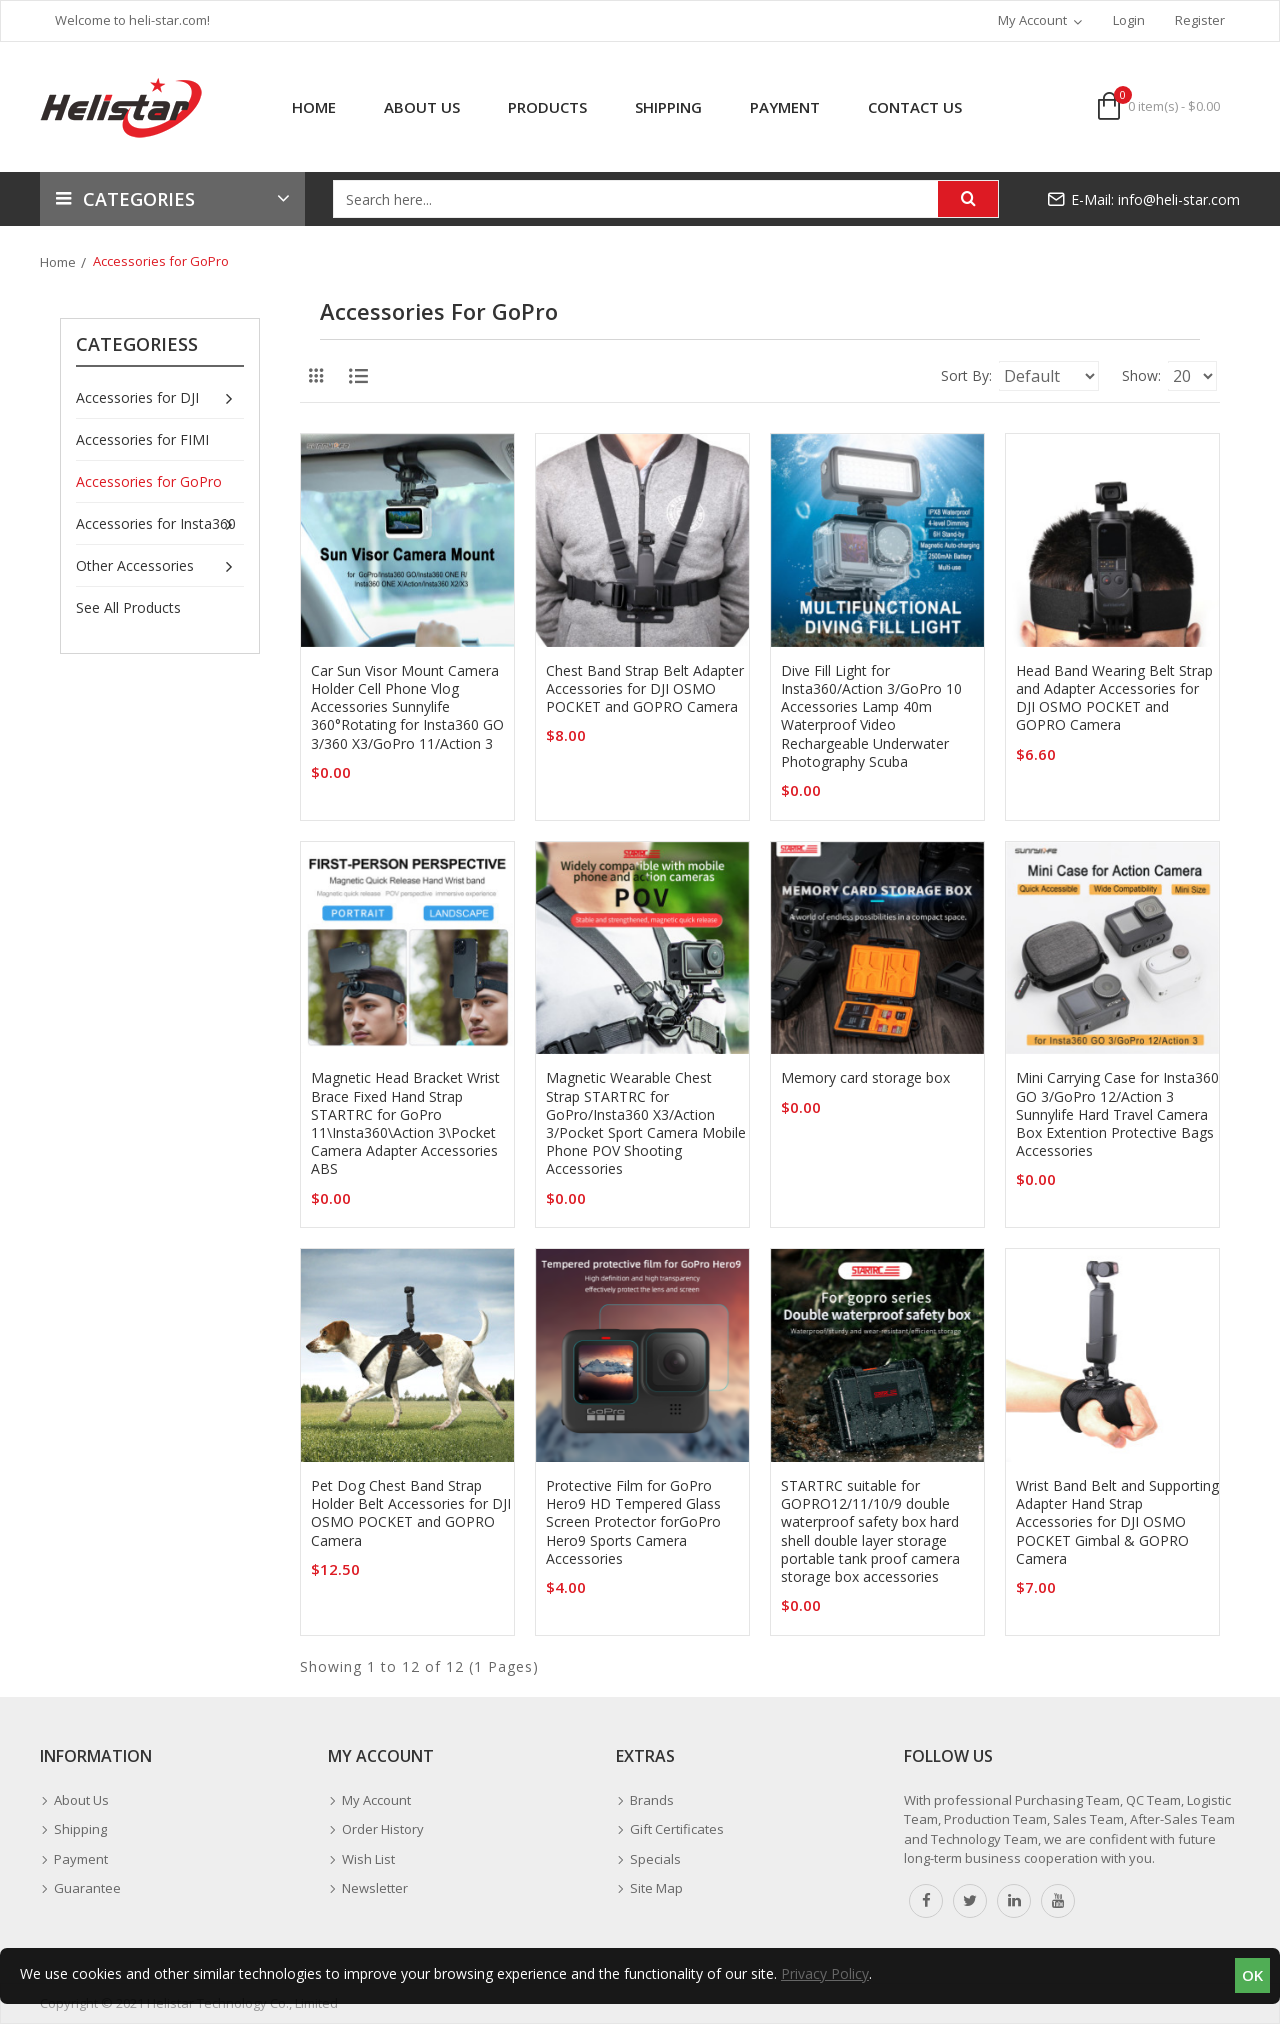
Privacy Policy (825, 1973)
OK (1252, 1975)
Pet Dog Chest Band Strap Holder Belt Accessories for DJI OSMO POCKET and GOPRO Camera (411, 1513)
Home (58, 262)
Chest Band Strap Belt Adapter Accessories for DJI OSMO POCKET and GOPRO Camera (645, 689)
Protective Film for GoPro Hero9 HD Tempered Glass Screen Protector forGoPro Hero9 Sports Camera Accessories (633, 1522)
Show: (1102, 375)
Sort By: (860, 375)
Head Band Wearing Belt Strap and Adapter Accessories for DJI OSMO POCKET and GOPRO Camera (1114, 698)
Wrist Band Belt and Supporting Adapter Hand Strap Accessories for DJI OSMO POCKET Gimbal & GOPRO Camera (1117, 1522)
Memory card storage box (865, 1078)
